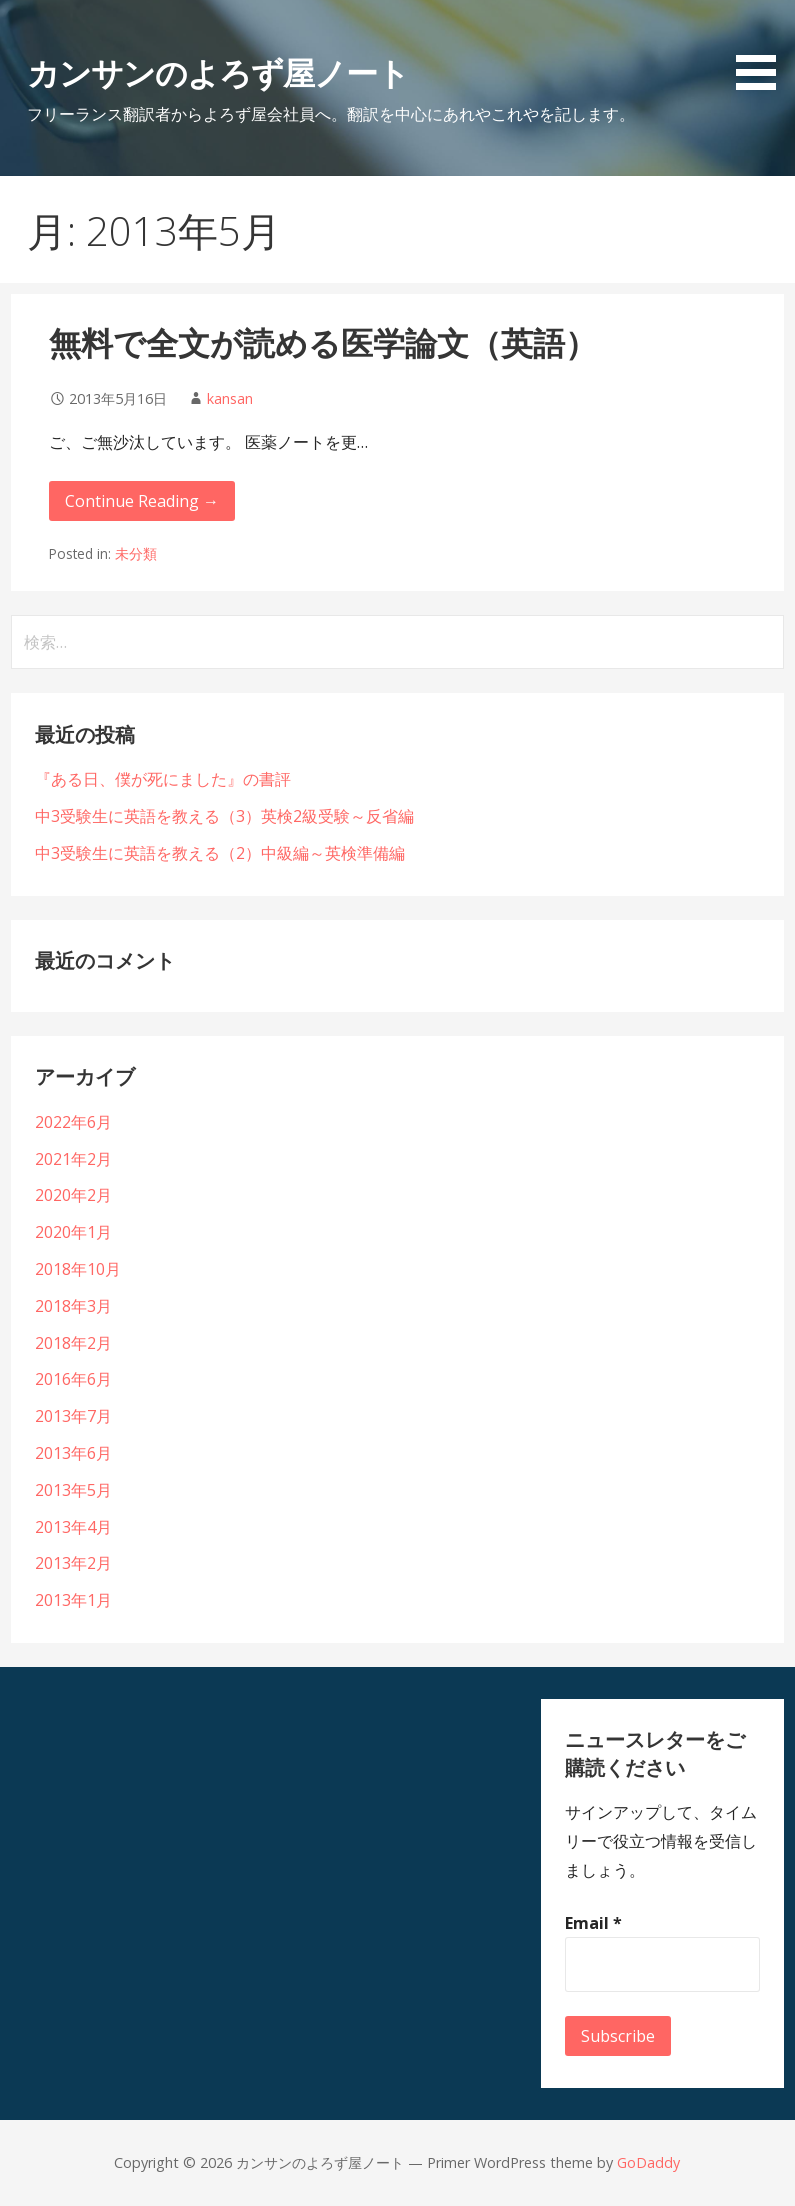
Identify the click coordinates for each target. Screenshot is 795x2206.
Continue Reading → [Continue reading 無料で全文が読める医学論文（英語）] (142, 501)
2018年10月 (78, 1269)
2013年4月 (73, 1527)
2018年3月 (73, 1306)
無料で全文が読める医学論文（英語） (323, 342)
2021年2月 (73, 1159)
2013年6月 (73, 1453)
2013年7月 (73, 1416)
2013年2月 (73, 1563)
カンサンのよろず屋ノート (218, 72)
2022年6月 (73, 1122)
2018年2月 (73, 1343)
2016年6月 (73, 1379)
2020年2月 (73, 1195)
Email (593, 1923)
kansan (230, 398)
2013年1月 (73, 1600)
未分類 (136, 553)
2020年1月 (73, 1232)
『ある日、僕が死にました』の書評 (163, 779)
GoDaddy (648, 2162)
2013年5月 (73, 1490)
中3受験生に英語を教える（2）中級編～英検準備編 (220, 853)
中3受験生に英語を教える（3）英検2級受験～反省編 (224, 816)
